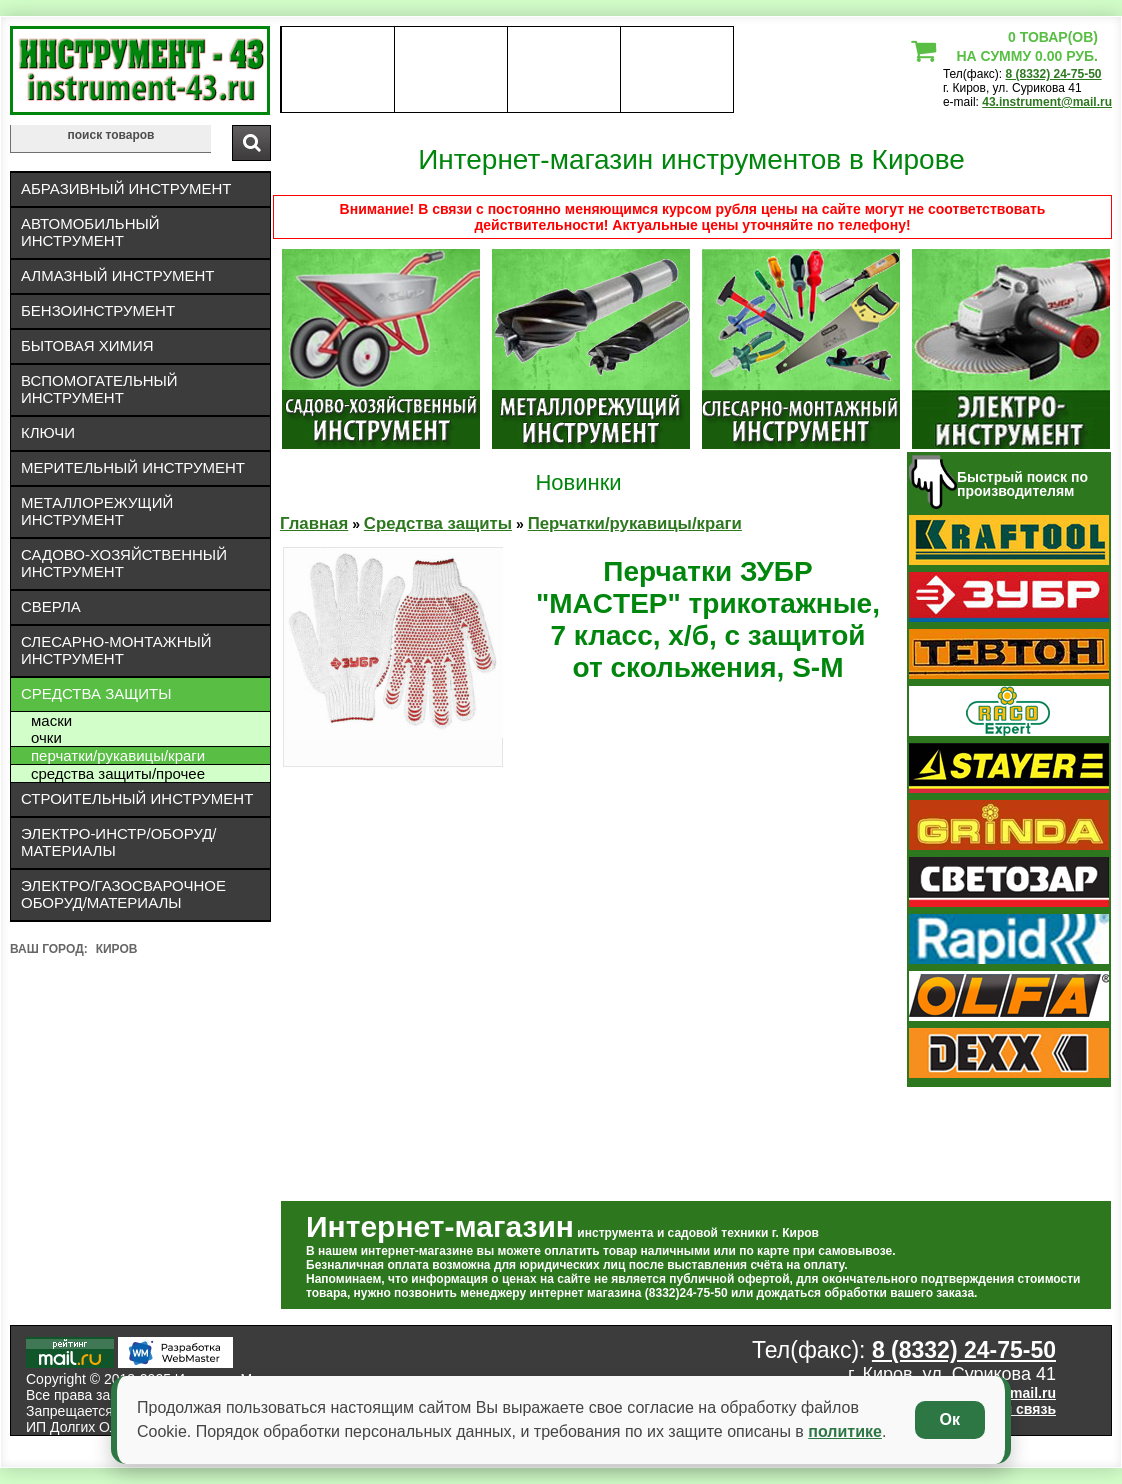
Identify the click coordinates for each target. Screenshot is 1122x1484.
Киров (117, 949)
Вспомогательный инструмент (99, 389)
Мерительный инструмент (133, 467)
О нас (337, 70)
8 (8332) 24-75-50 (1053, 74)
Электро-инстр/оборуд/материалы (119, 842)
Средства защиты (96, 693)
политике (845, 1431)
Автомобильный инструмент (90, 232)
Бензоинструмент (98, 310)
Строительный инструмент (137, 798)
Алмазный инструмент (117, 275)
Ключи (48, 432)
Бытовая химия (87, 345)
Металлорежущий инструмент (97, 511)
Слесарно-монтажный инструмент (116, 650)
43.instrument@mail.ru (1047, 102)
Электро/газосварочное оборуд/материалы (123, 894)
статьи (676, 70)
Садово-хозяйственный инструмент (124, 563)
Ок (950, 1419)
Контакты (564, 70)
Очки (46, 737)
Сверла (51, 606)
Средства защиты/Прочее (118, 773)
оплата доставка (451, 70)
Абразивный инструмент (126, 188)
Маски (51, 720)
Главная (314, 523)
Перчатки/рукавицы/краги (118, 755)
